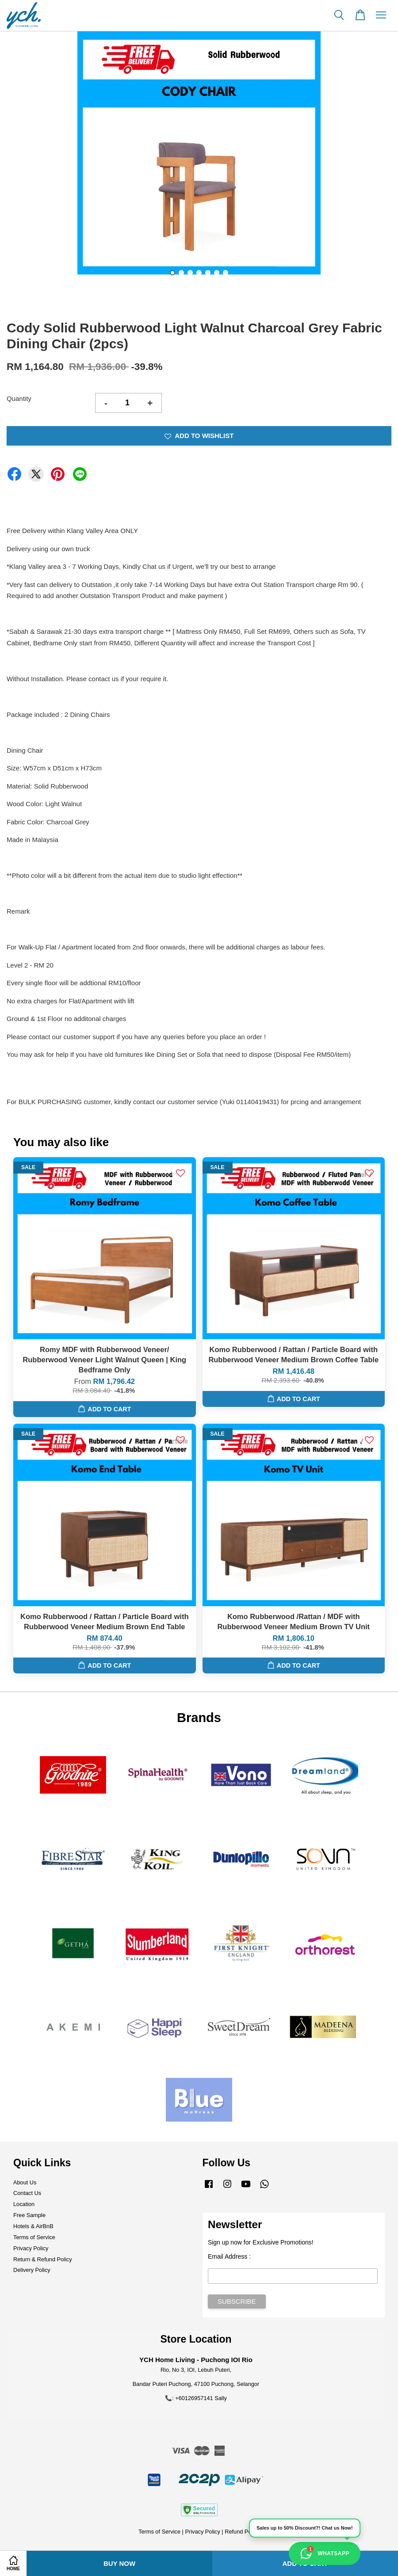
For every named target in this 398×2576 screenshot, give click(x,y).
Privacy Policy (30, 2248)
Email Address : (229, 2256)
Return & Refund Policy (42, 2259)
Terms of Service (34, 2237)
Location (23, 2204)
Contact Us (27, 2193)
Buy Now (119, 2563)
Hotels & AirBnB (33, 2226)
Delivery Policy (31, 2270)
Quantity (19, 398)
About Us (24, 2182)
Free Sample (29, 2215)
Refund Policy (242, 2531)
